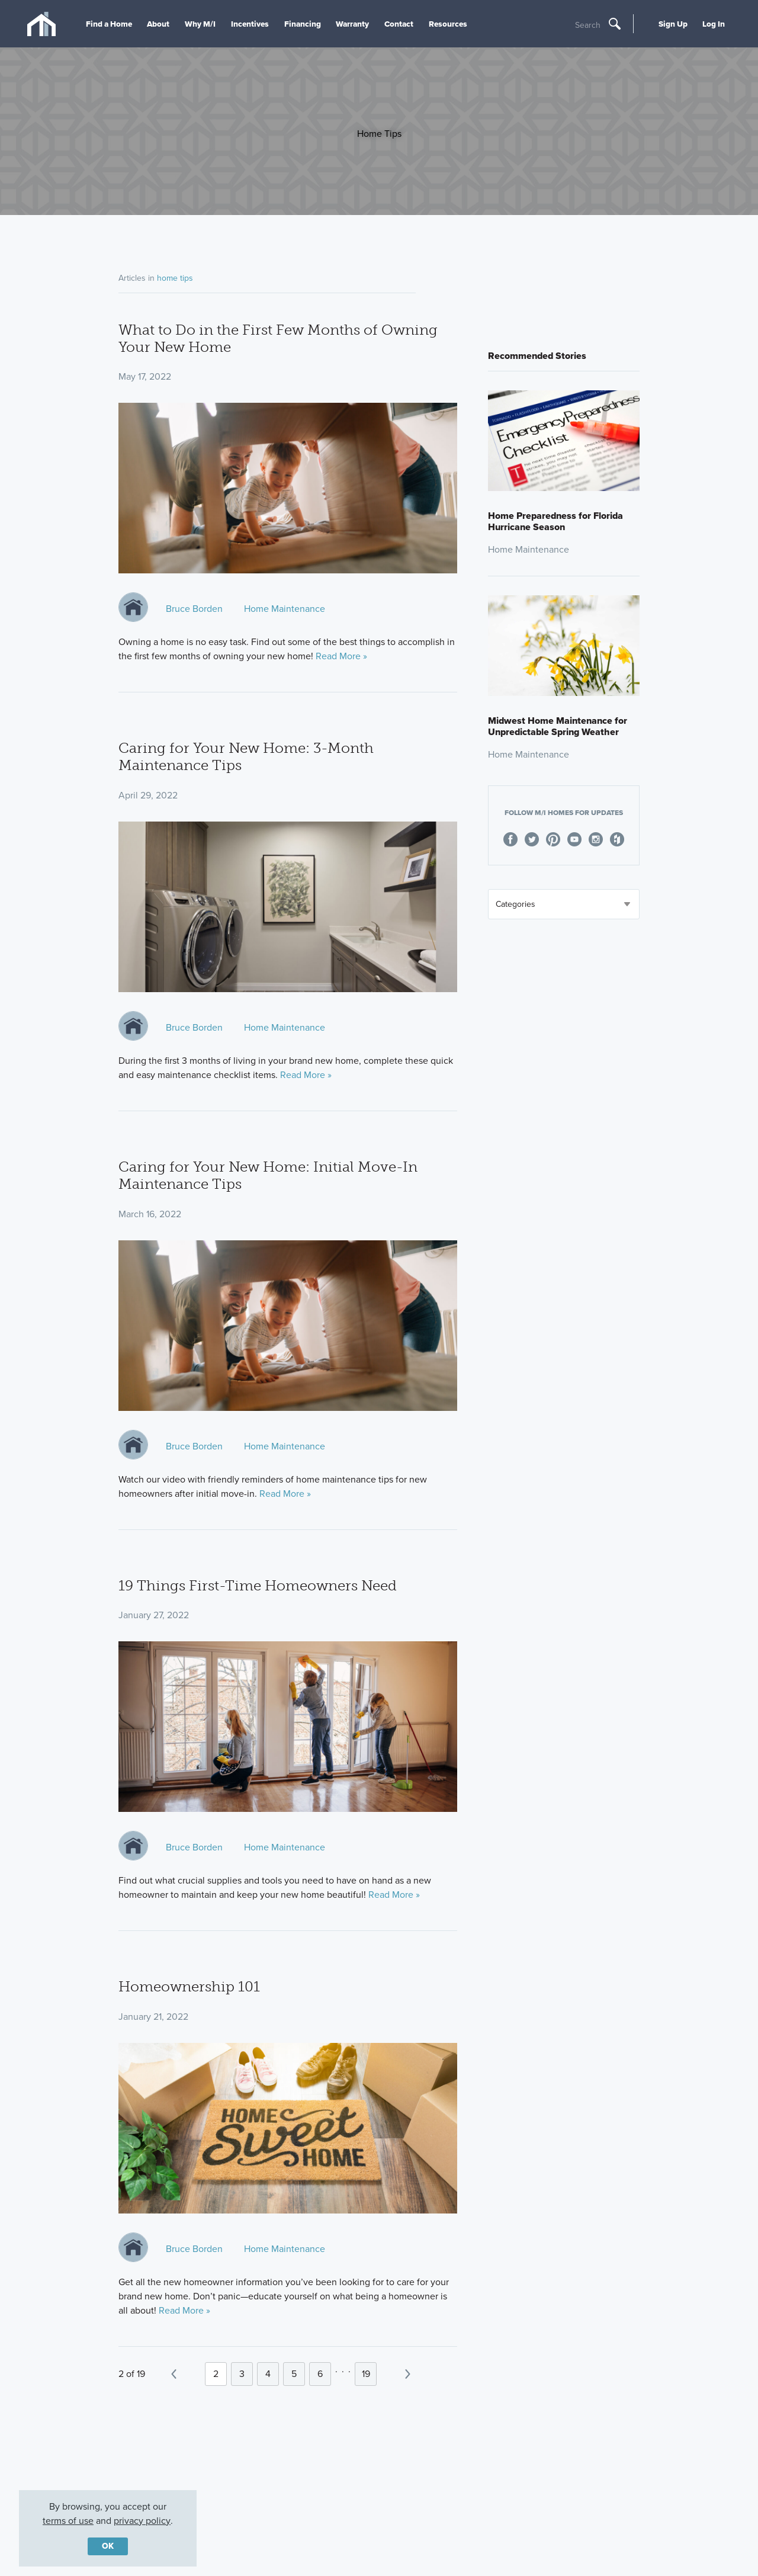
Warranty (352, 24)
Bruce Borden (194, 608)
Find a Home (109, 24)
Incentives (250, 24)
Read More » (341, 656)
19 (366, 2374)
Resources (448, 24)
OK (108, 2546)
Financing (302, 24)
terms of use (68, 2520)
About (158, 24)
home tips (175, 278)
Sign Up (673, 24)
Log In (713, 24)
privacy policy (142, 2520)
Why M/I (200, 24)
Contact (398, 24)
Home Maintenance (284, 608)
